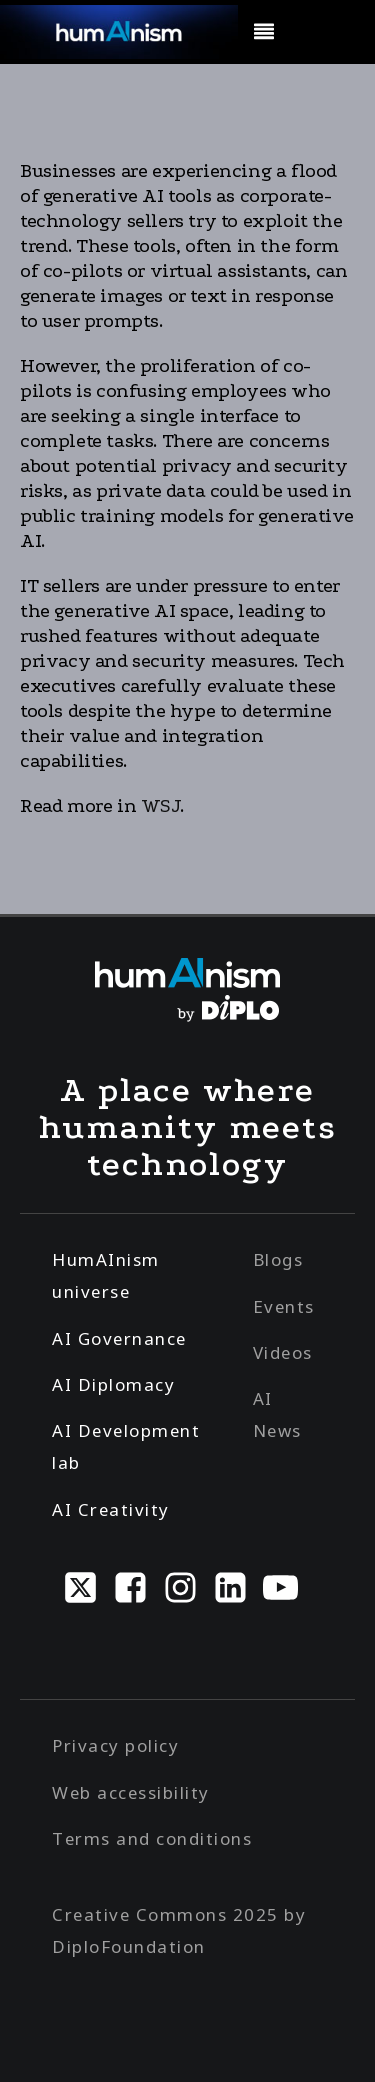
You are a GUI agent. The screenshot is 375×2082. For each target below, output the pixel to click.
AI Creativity (111, 1509)
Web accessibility (131, 1792)
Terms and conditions (152, 1838)
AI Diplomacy (113, 1384)
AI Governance (119, 1338)
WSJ (160, 806)
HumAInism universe (106, 1275)
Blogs (278, 1259)
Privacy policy (115, 1745)
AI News (277, 1414)
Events (284, 1306)
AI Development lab (126, 1446)
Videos (283, 1352)
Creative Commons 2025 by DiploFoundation (179, 1930)
